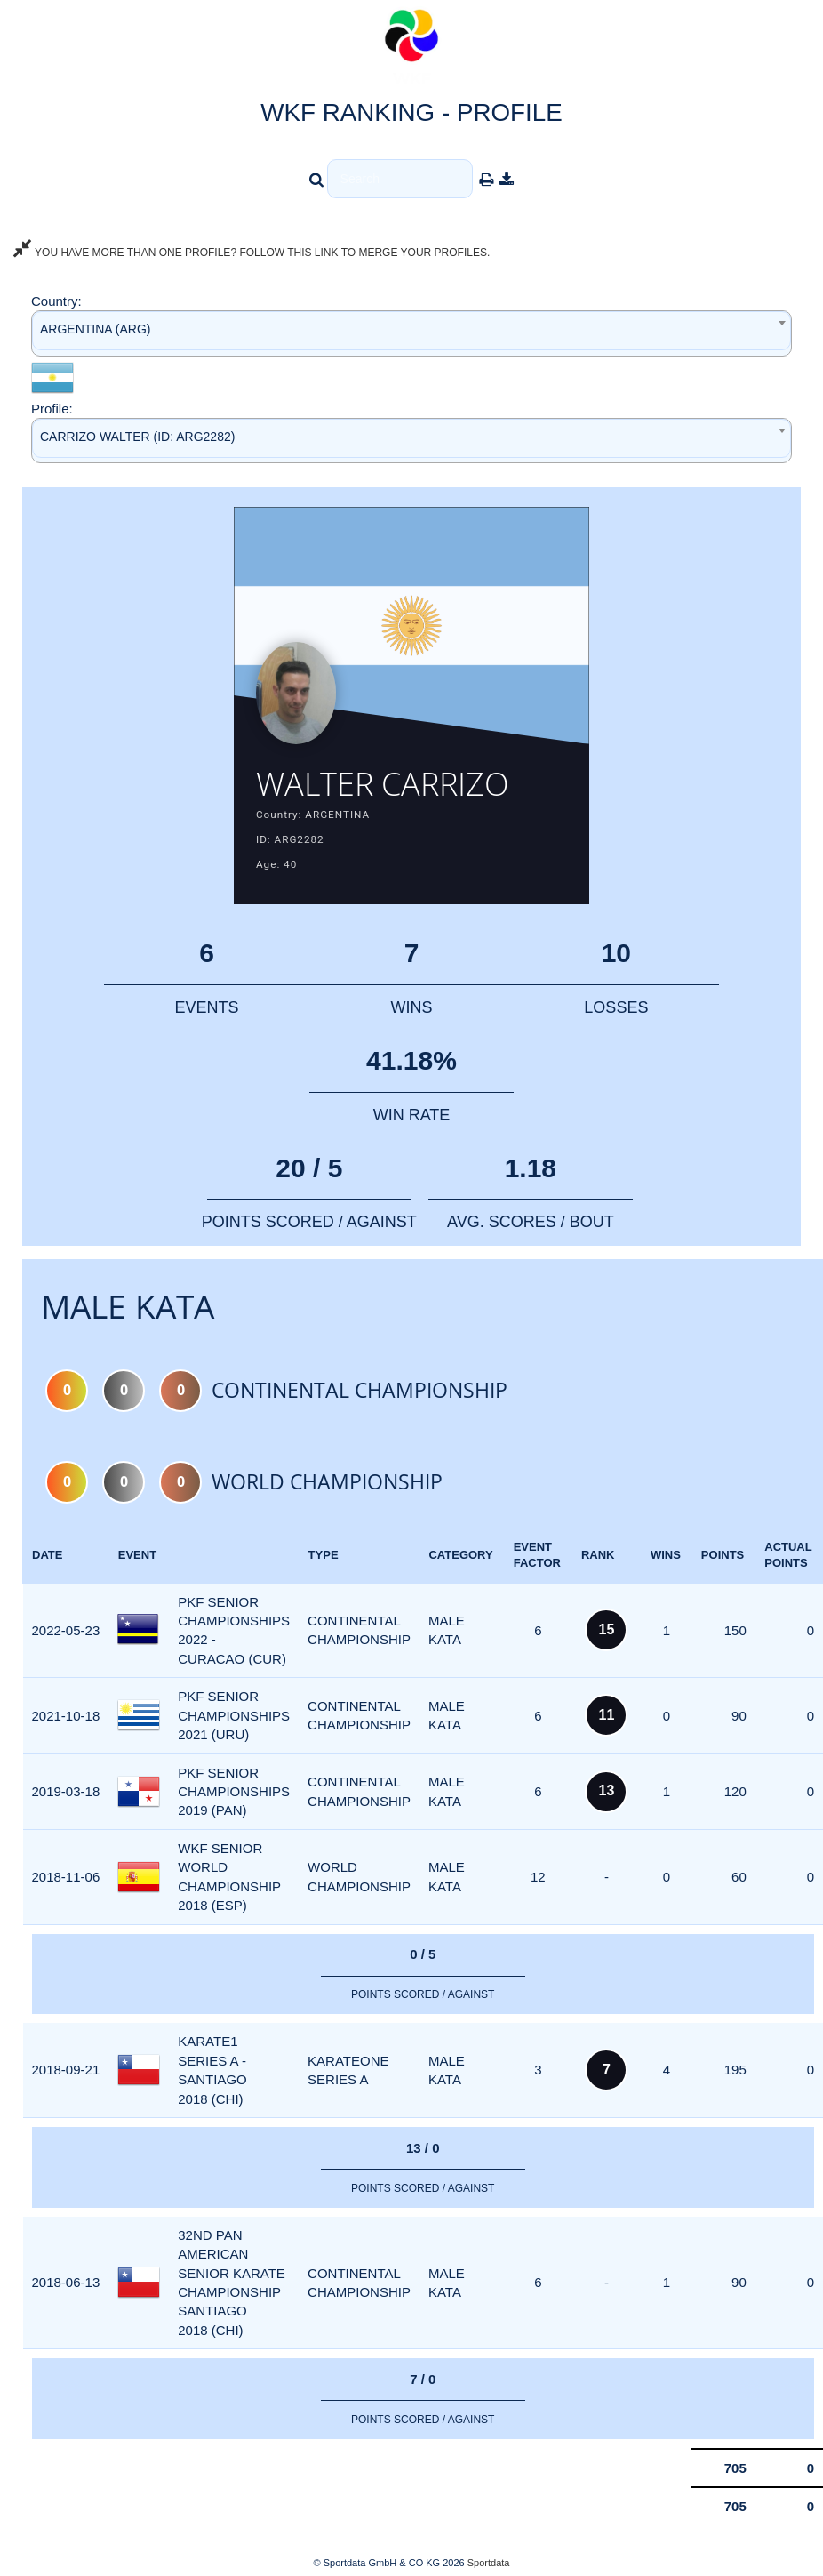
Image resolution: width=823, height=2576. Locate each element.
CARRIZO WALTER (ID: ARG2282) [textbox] (137, 436)
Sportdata (488, 2563)
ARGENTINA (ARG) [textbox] (95, 329)
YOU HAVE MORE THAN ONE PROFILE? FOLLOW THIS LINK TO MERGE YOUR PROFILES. (251, 252)
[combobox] (411, 333)
